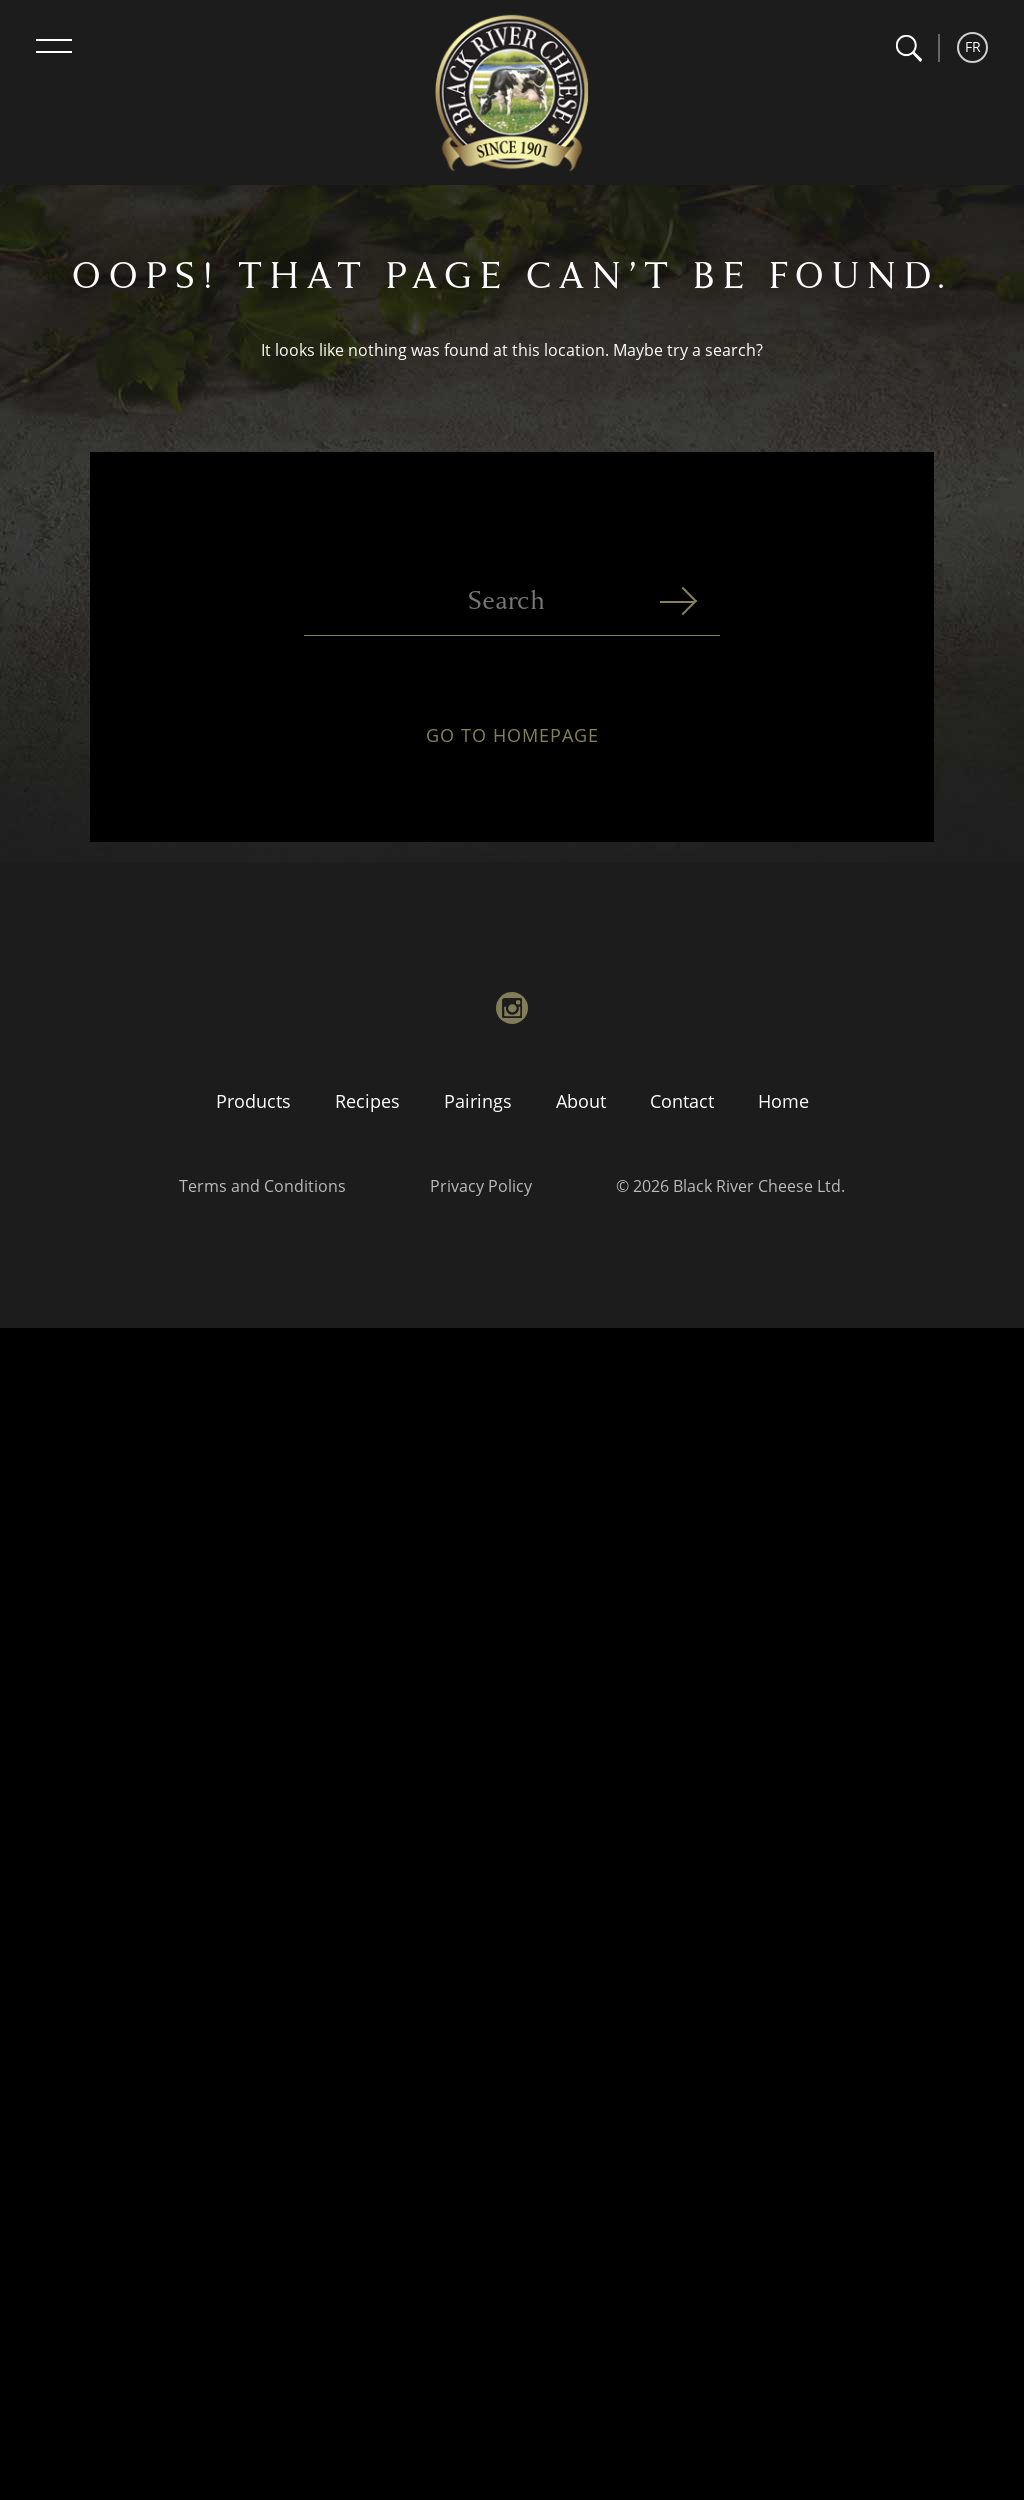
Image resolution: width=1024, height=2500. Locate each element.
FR (973, 46)
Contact (682, 1101)
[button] (908, 48)
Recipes (367, 1101)
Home (783, 1101)
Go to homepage (512, 743)
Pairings (478, 1101)
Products (253, 1101)
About (581, 1101)
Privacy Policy (481, 1186)
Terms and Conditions (262, 1186)
